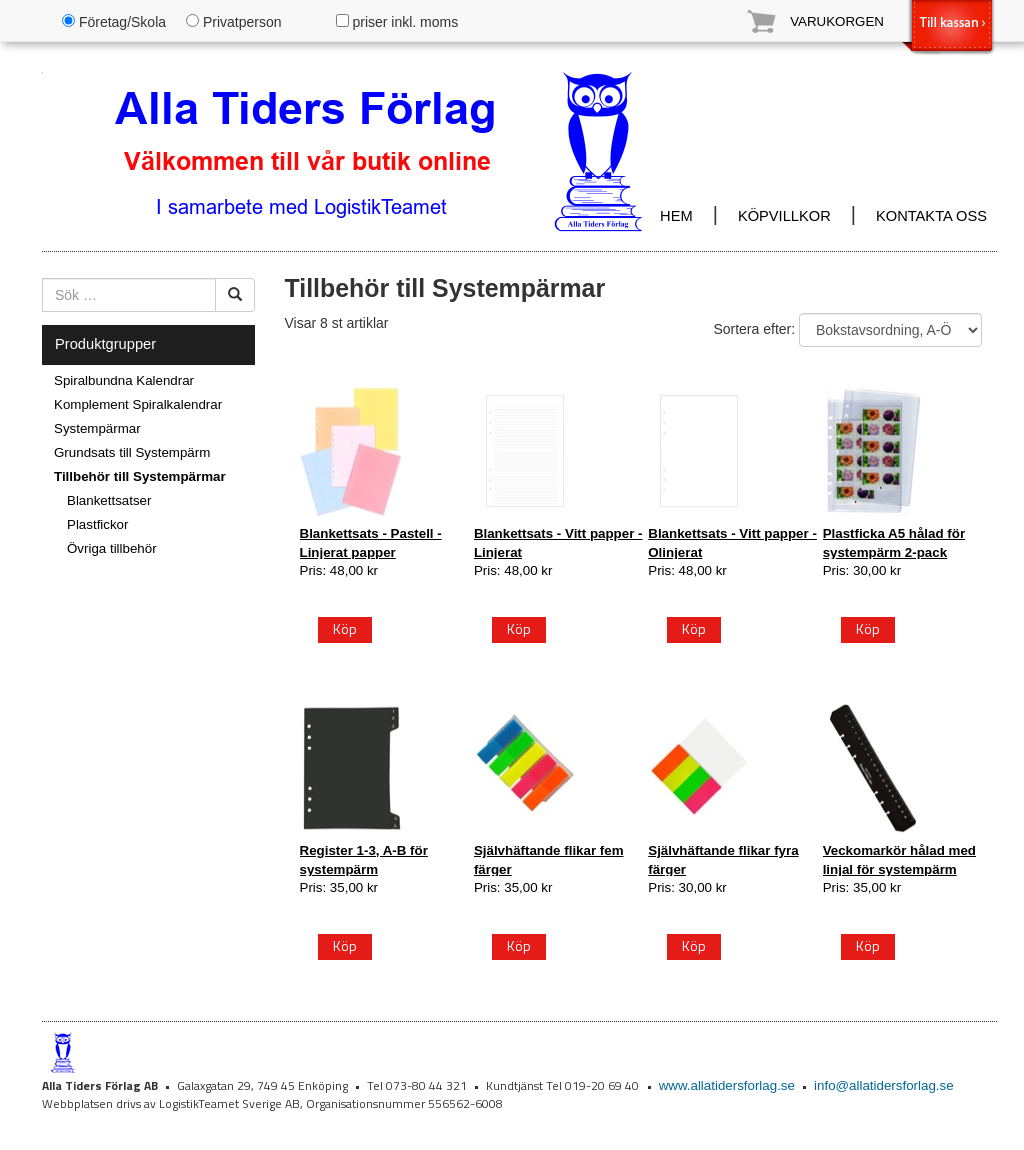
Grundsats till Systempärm (132, 452)
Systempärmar (97, 428)
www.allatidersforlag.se (727, 1085)
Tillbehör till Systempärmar (140, 476)
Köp (345, 628)
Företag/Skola (114, 22)
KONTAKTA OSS (931, 216)
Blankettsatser (109, 500)
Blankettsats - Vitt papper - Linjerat (558, 542)
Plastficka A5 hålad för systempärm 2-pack (894, 542)
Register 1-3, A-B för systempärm (364, 859)
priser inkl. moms (397, 22)
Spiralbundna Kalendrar (124, 380)
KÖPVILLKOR (784, 216)
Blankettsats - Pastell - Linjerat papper (371, 542)
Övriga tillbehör (112, 548)
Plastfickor (97, 524)
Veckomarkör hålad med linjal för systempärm (899, 859)
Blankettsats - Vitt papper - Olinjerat (732, 542)
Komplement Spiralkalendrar (138, 404)
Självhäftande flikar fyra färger (723, 859)
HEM (676, 216)
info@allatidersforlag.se (883, 1085)
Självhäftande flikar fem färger (549, 859)
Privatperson (233, 22)
